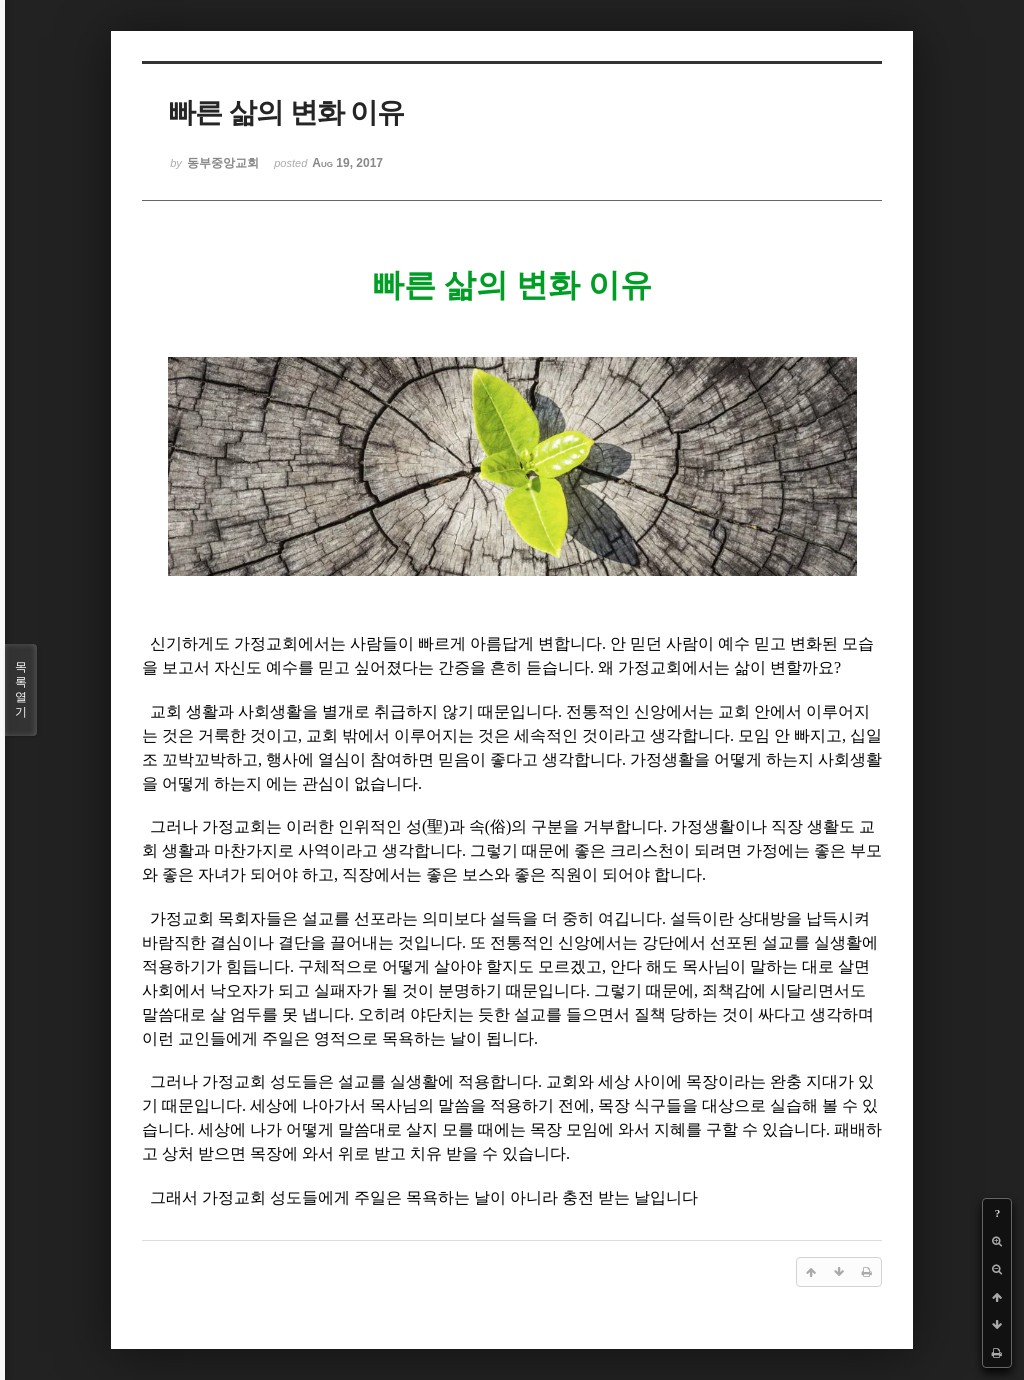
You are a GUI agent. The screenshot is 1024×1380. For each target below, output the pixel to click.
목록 (21, 690)
